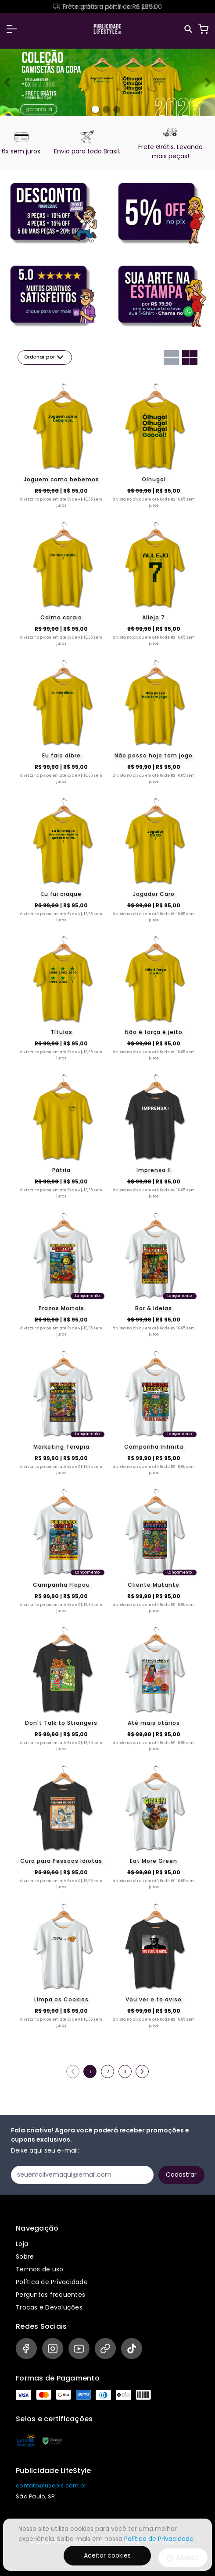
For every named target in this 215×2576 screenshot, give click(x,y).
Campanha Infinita (153, 1446)
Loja (22, 2243)
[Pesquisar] (189, 29)
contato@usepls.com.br (51, 2485)
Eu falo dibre (61, 755)
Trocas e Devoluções (49, 2307)
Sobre (25, 2256)
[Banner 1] (106, 109)
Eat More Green (153, 1861)
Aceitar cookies (107, 2555)
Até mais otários (154, 1723)
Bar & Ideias (153, 1308)
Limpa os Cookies (61, 1999)
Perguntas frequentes (50, 2294)
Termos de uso (39, 2269)
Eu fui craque (61, 894)
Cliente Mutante (153, 1584)
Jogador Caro (154, 894)
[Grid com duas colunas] (189, 357)
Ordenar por (44, 357)
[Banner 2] (116, 109)
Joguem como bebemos (61, 479)
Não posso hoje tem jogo (154, 755)
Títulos (61, 1032)
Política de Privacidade (52, 2282)
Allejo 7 (153, 617)
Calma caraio (61, 617)
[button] (12, 29)
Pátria (61, 1170)
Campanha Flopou (61, 1584)
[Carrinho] (203, 29)
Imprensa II (153, 1170)
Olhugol (154, 479)
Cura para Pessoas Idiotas (61, 1861)
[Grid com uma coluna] (171, 357)
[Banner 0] (95, 109)
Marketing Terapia (61, 1446)
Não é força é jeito (154, 1032)
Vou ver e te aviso (153, 1999)
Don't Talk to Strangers (61, 1723)
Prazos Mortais (61, 1308)
